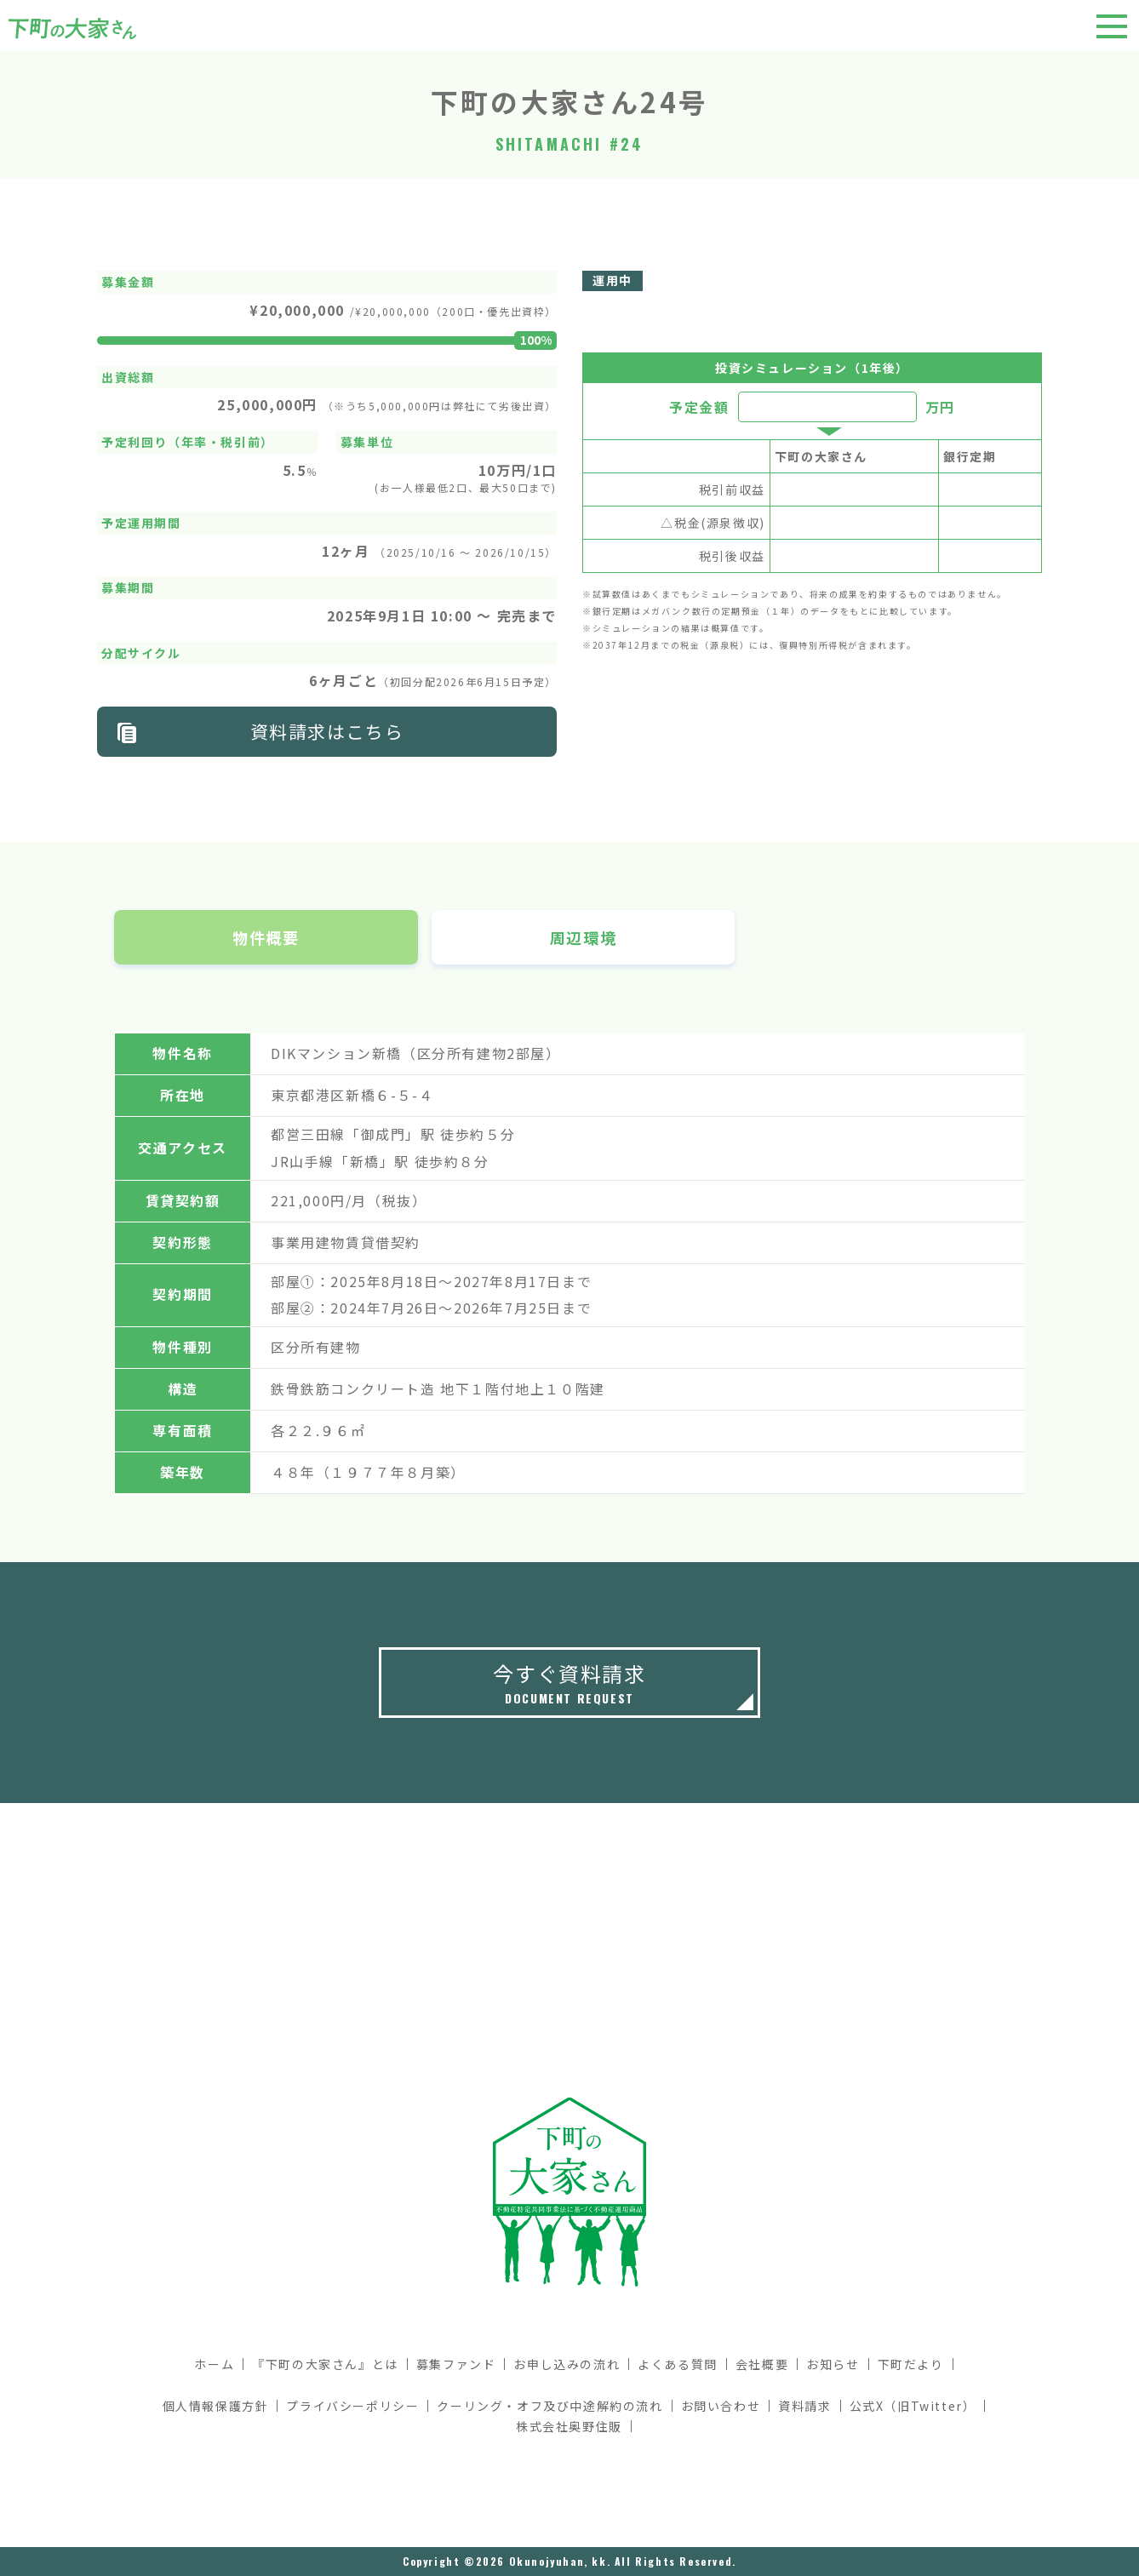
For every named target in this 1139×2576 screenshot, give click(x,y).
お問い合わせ (721, 2405)
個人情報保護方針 (216, 2405)
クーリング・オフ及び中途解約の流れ (549, 2405)
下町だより (911, 2364)
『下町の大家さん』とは (325, 2364)
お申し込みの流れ (566, 2364)
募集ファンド (456, 2364)
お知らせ (832, 2364)
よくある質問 (678, 2364)
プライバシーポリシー (352, 2405)
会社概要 (761, 2364)
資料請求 (804, 2405)
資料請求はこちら (327, 731)
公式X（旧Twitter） (913, 2405)
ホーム (214, 2364)
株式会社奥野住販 (569, 2426)
